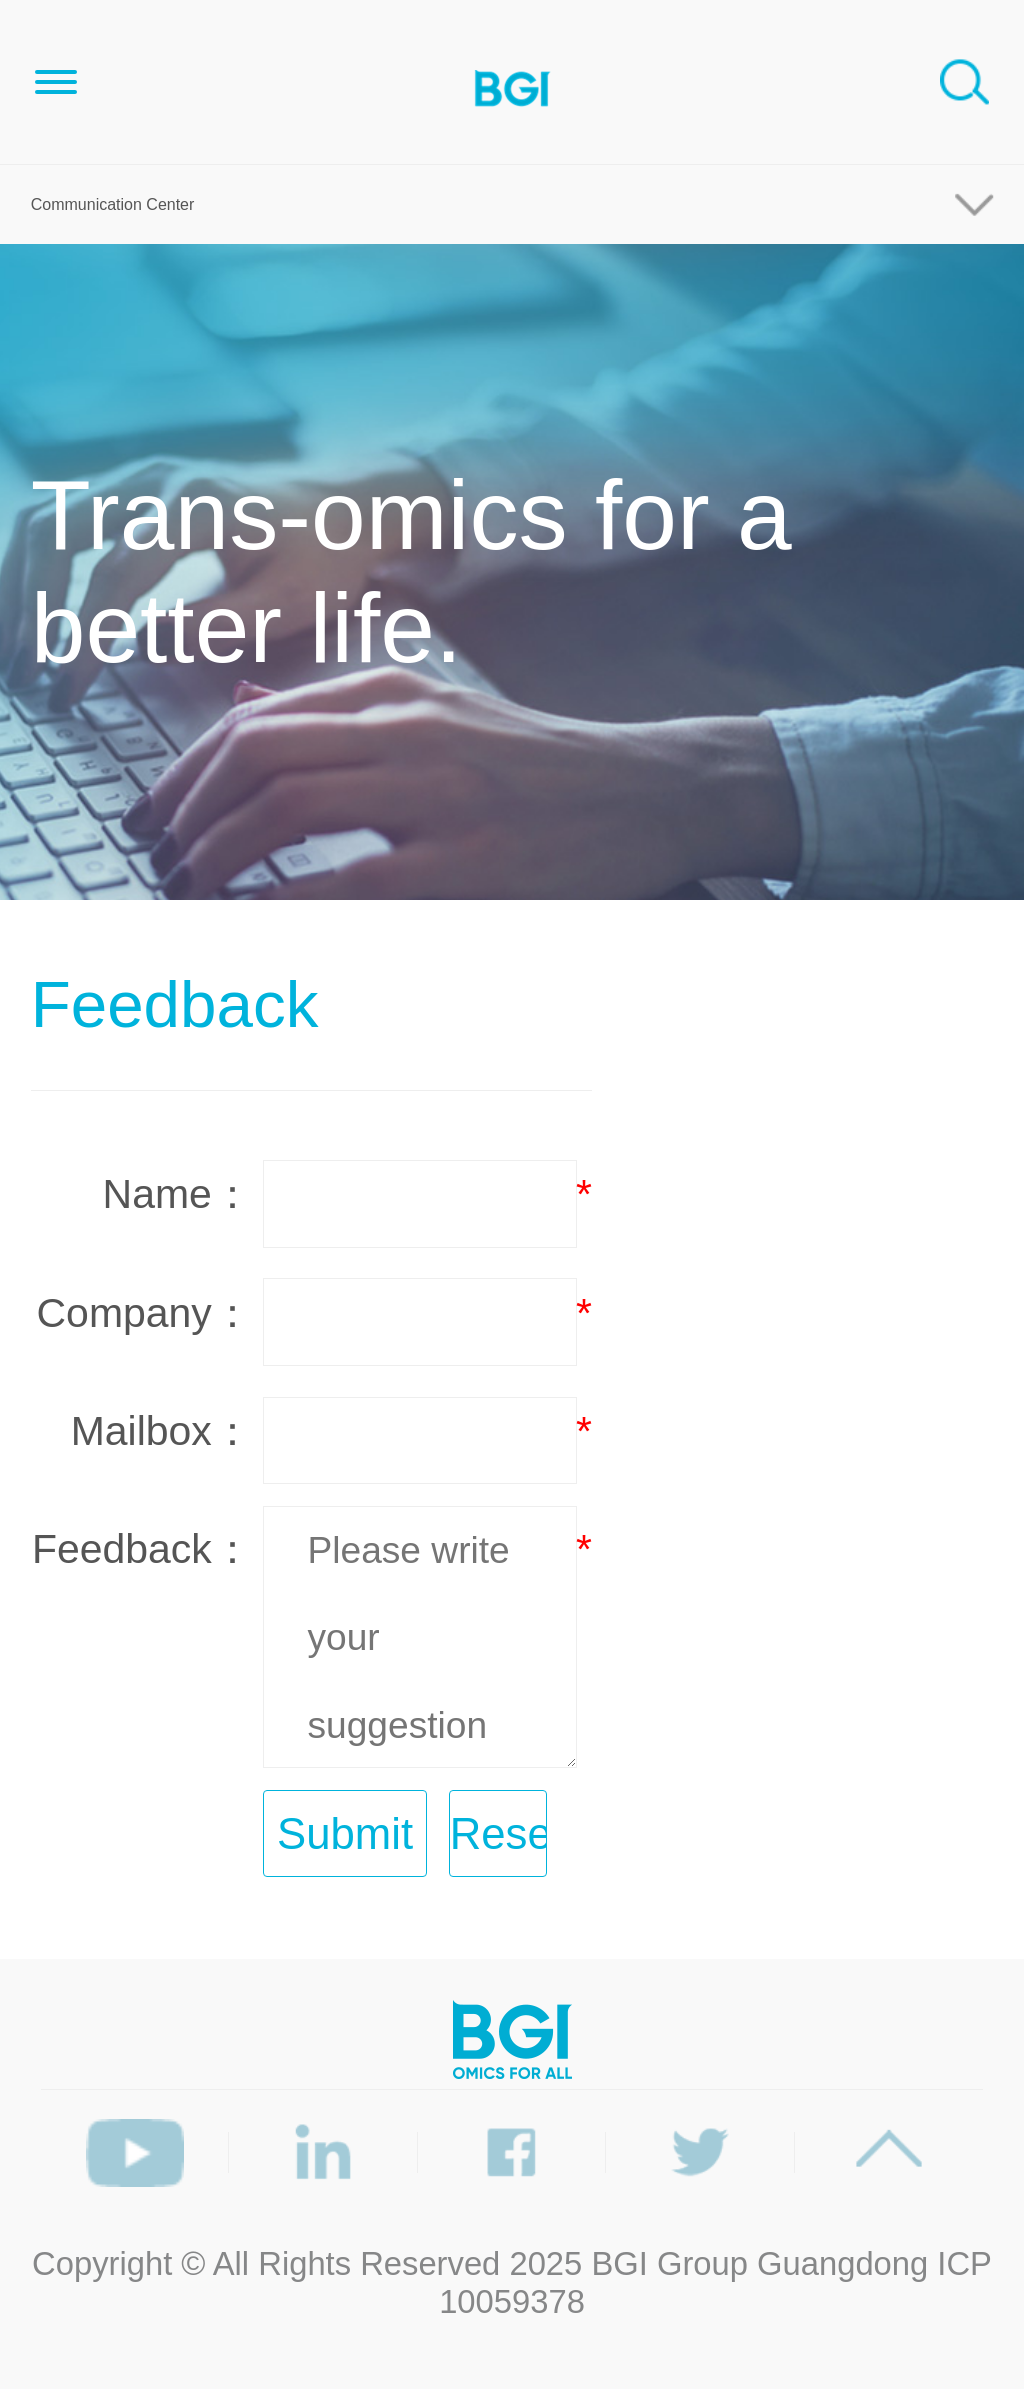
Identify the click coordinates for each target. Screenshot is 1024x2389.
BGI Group (669, 2263)
